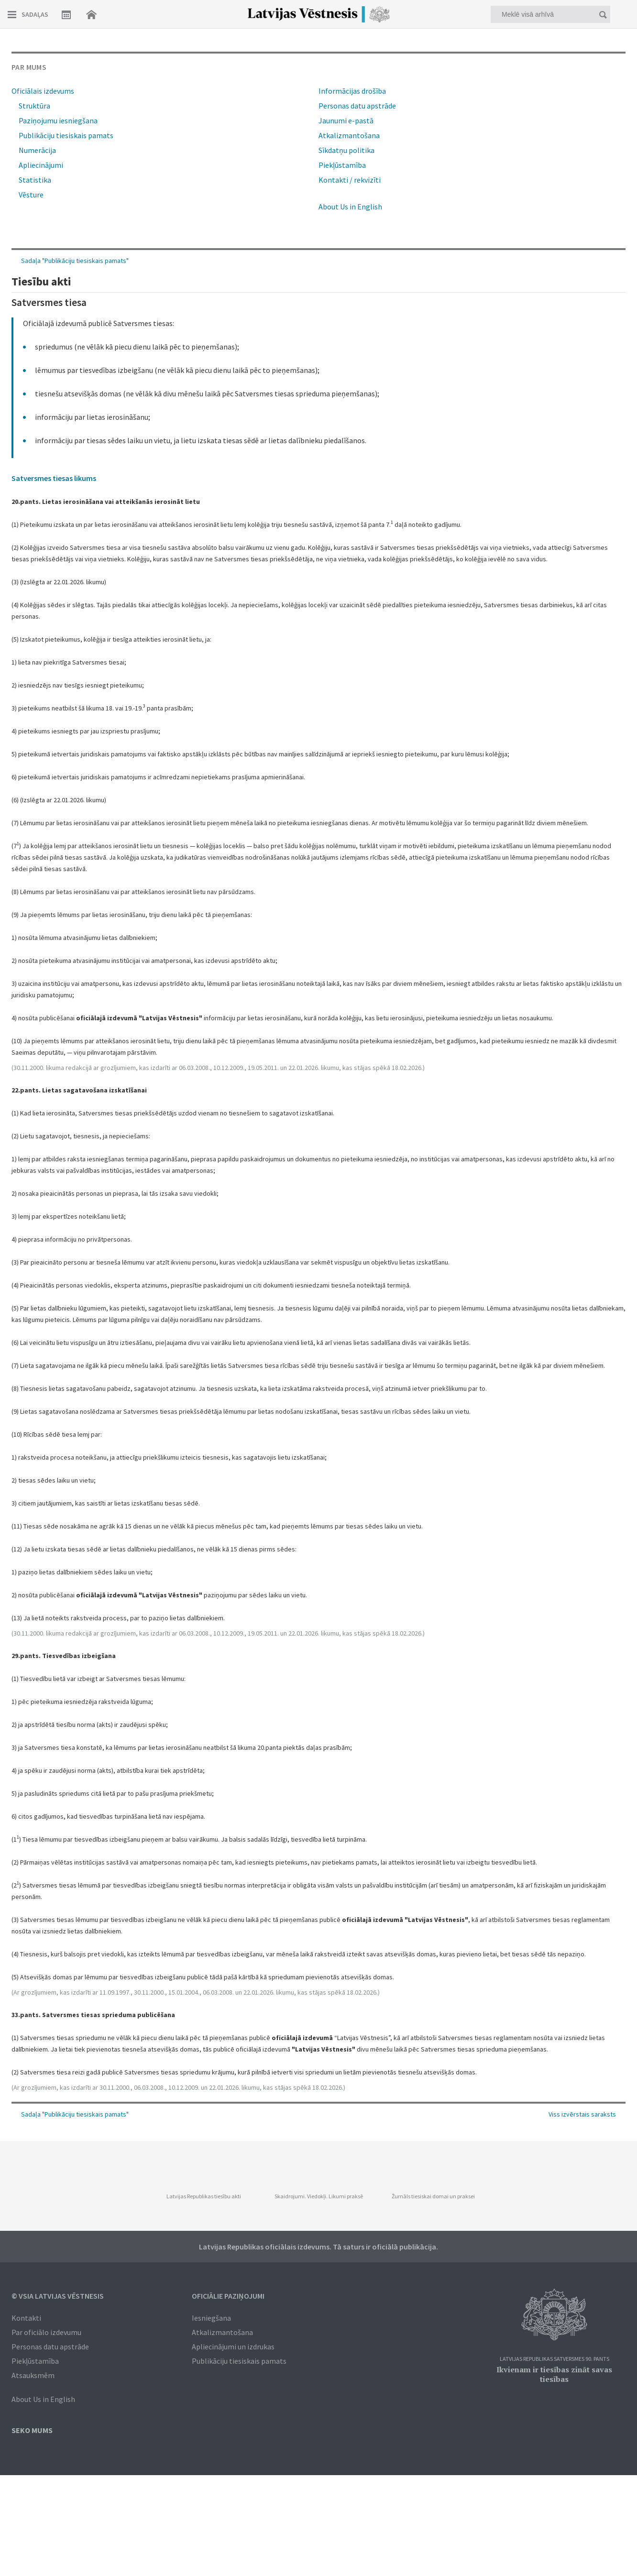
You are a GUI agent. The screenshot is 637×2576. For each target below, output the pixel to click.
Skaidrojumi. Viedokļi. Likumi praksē (319, 2196)
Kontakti (26, 2318)
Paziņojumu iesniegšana (58, 120)
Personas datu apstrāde (357, 105)
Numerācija (37, 150)
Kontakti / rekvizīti (349, 180)
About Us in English (350, 206)
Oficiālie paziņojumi (228, 2296)
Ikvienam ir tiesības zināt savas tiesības (554, 2374)
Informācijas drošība (352, 91)
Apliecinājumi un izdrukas (233, 2346)
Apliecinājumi (41, 165)
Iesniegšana (211, 2318)
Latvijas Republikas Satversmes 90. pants (554, 2359)
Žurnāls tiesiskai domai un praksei (433, 2196)
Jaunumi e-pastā (345, 120)
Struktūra (34, 105)
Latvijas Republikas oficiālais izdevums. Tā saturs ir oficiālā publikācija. (318, 2246)
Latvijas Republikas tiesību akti (203, 2196)
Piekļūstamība (342, 165)
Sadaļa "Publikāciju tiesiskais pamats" (75, 2114)
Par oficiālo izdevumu (46, 2332)
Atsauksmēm (33, 2375)
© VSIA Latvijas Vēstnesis (57, 2296)
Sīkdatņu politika (346, 150)
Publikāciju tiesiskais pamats (66, 135)
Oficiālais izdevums (42, 91)
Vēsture (31, 194)
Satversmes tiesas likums (53, 478)
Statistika (35, 180)
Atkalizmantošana (349, 135)
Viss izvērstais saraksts (582, 2114)
